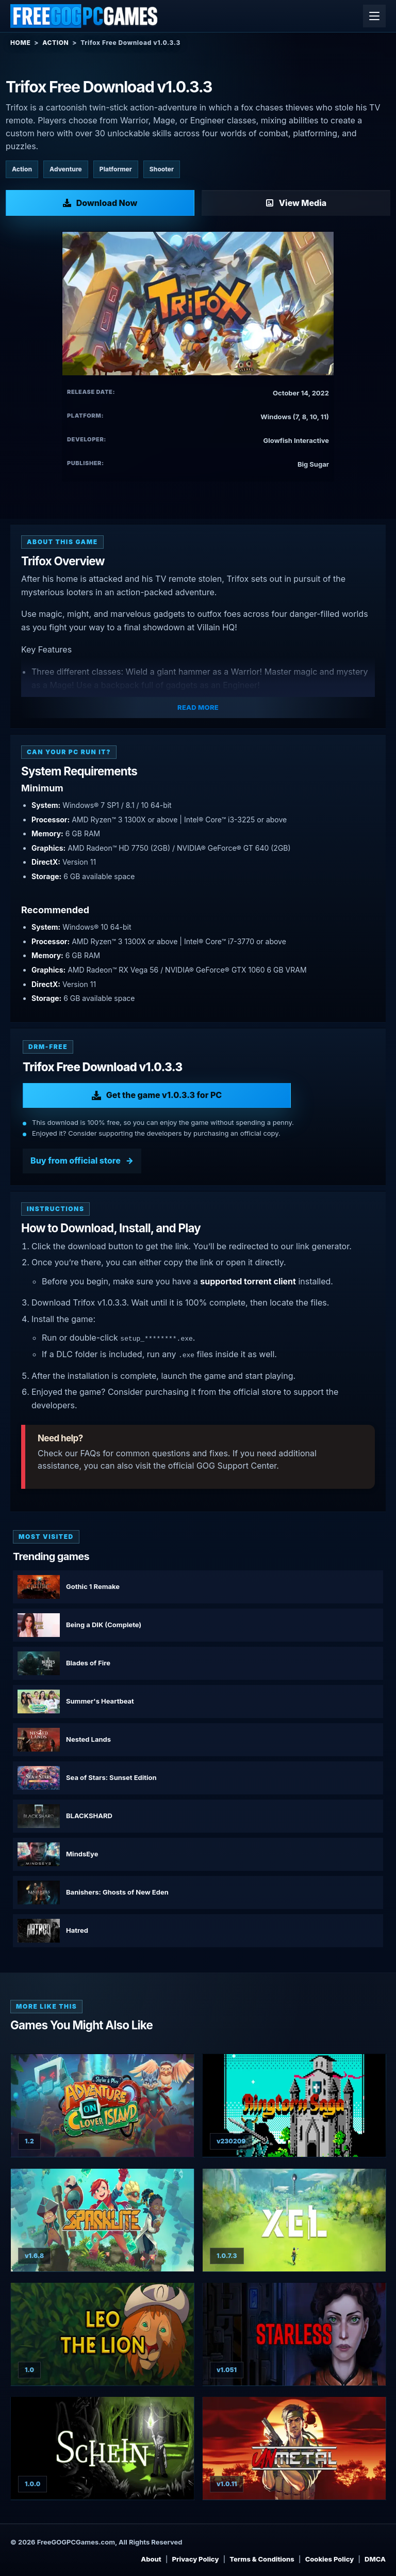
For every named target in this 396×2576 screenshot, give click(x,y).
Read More (198, 707)
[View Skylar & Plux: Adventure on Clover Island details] (102, 2105)
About (151, 2559)
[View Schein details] (102, 2448)
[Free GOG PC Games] (84, 16)
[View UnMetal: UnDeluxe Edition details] (294, 2448)
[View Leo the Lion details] (102, 2334)
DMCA (375, 2559)
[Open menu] (374, 16)
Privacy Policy (195, 2559)
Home (20, 42)
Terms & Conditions (261, 2559)
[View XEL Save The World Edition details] (294, 2220)
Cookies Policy (329, 2559)
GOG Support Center (236, 1465)
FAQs (90, 1453)
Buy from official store (75, 1160)
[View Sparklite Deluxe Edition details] (102, 2220)
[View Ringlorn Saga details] (294, 2105)
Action (55, 42)
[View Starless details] (294, 2334)
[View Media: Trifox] (296, 203)
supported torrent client (248, 1281)
